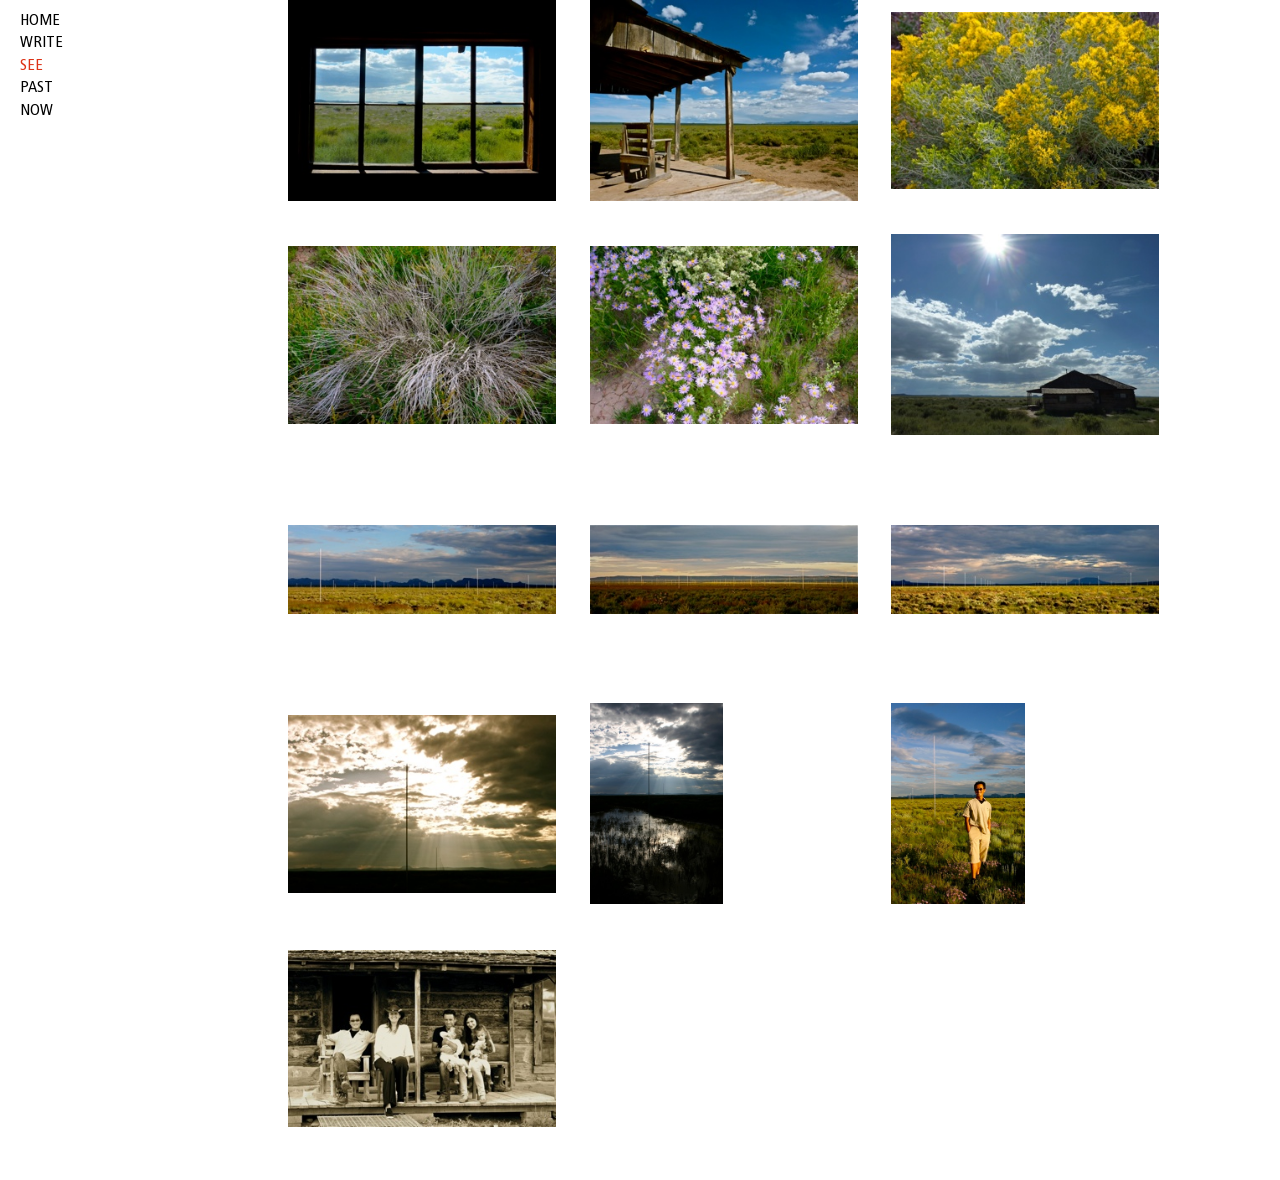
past (36, 88)
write (41, 43)
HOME (40, 21)
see (31, 66)
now (36, 111)
